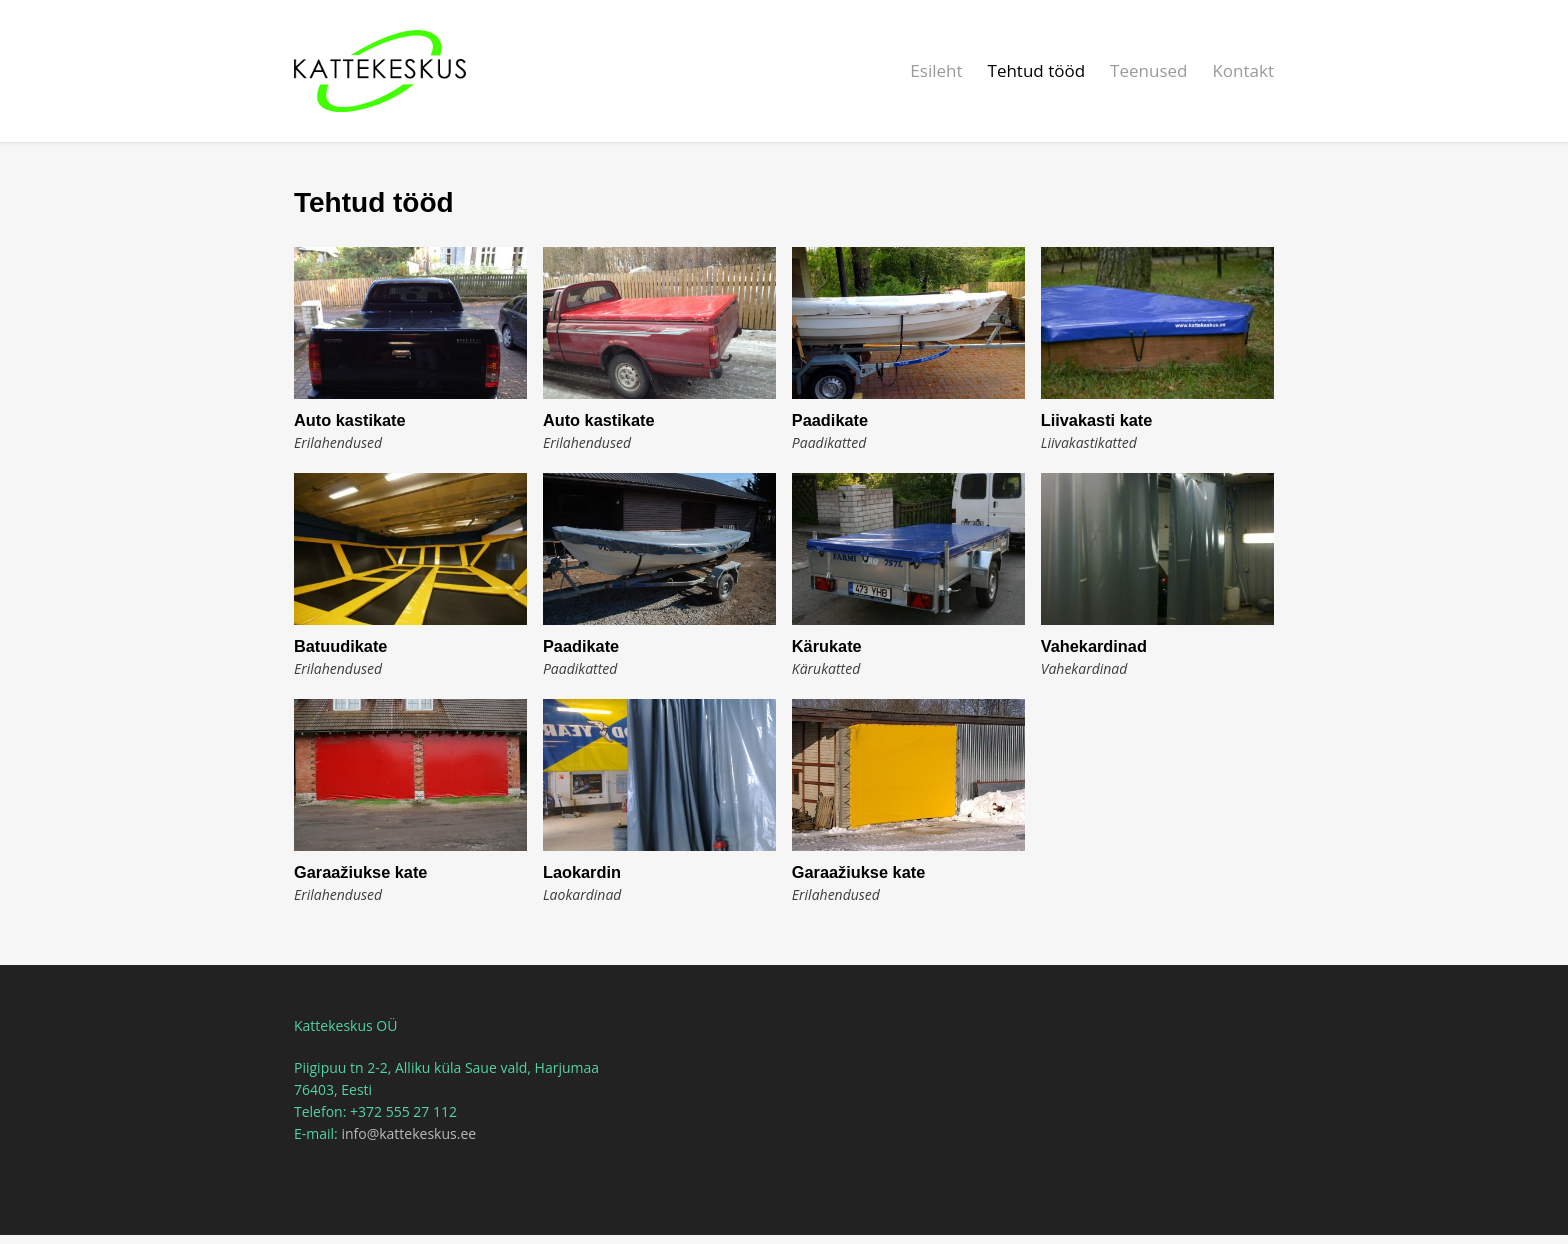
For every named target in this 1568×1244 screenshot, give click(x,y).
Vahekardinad (1094, 646)
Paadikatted (829, 442)
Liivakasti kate (1097, 420)
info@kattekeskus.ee (408, 1133)
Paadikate (830, 420)
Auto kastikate (350, 420)
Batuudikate (340, 646)
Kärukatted (826, 668)
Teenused (1148, 70)
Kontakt (1243, 70)
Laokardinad (582, 894)
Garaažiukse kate (360, 872)
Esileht (936, 70)
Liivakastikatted (1089, 442)
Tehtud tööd (1037, 70)
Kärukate (827, 646)
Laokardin (582, 872)
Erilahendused (338, 442)
